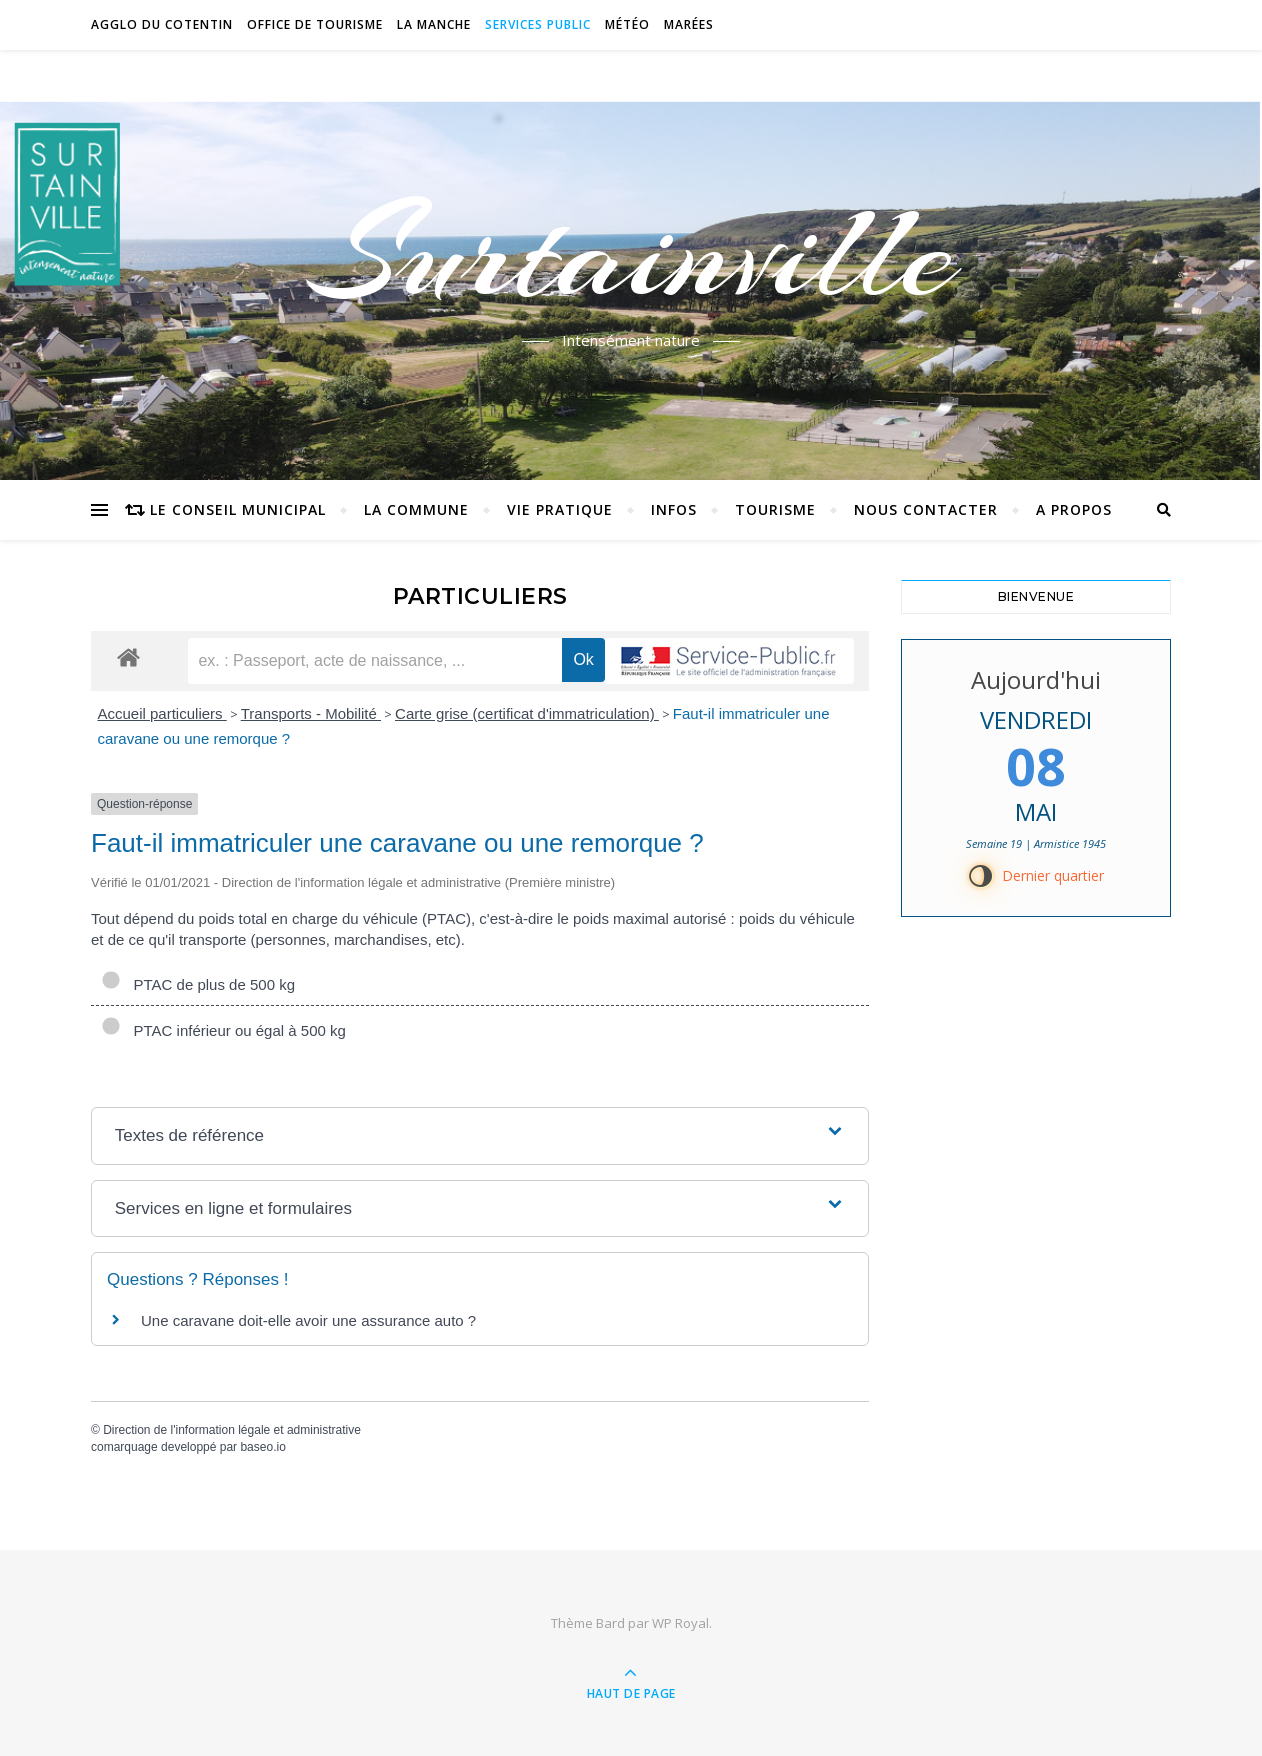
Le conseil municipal (238, 509)
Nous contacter (926, 509)
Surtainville (631, 253)
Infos (674, 509)
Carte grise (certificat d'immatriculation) (527, 713)
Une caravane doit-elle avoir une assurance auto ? (308, 1320)
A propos (1074, 509)
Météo (627, 24)
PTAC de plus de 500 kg (198, 984)
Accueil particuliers (162, 713)
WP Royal (680, 1623)
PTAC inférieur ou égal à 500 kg (223, 1030)
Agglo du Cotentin (162, 24)
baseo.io (262, 1447)
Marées (689, 24)
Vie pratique (560, 509)
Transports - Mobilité (311, 713)
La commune (416, 509)
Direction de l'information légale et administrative (232, 1430)
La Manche (434, 24)
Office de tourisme (315, 24)
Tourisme (775, 509)
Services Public (538, 24)
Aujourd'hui (1036, 679)
